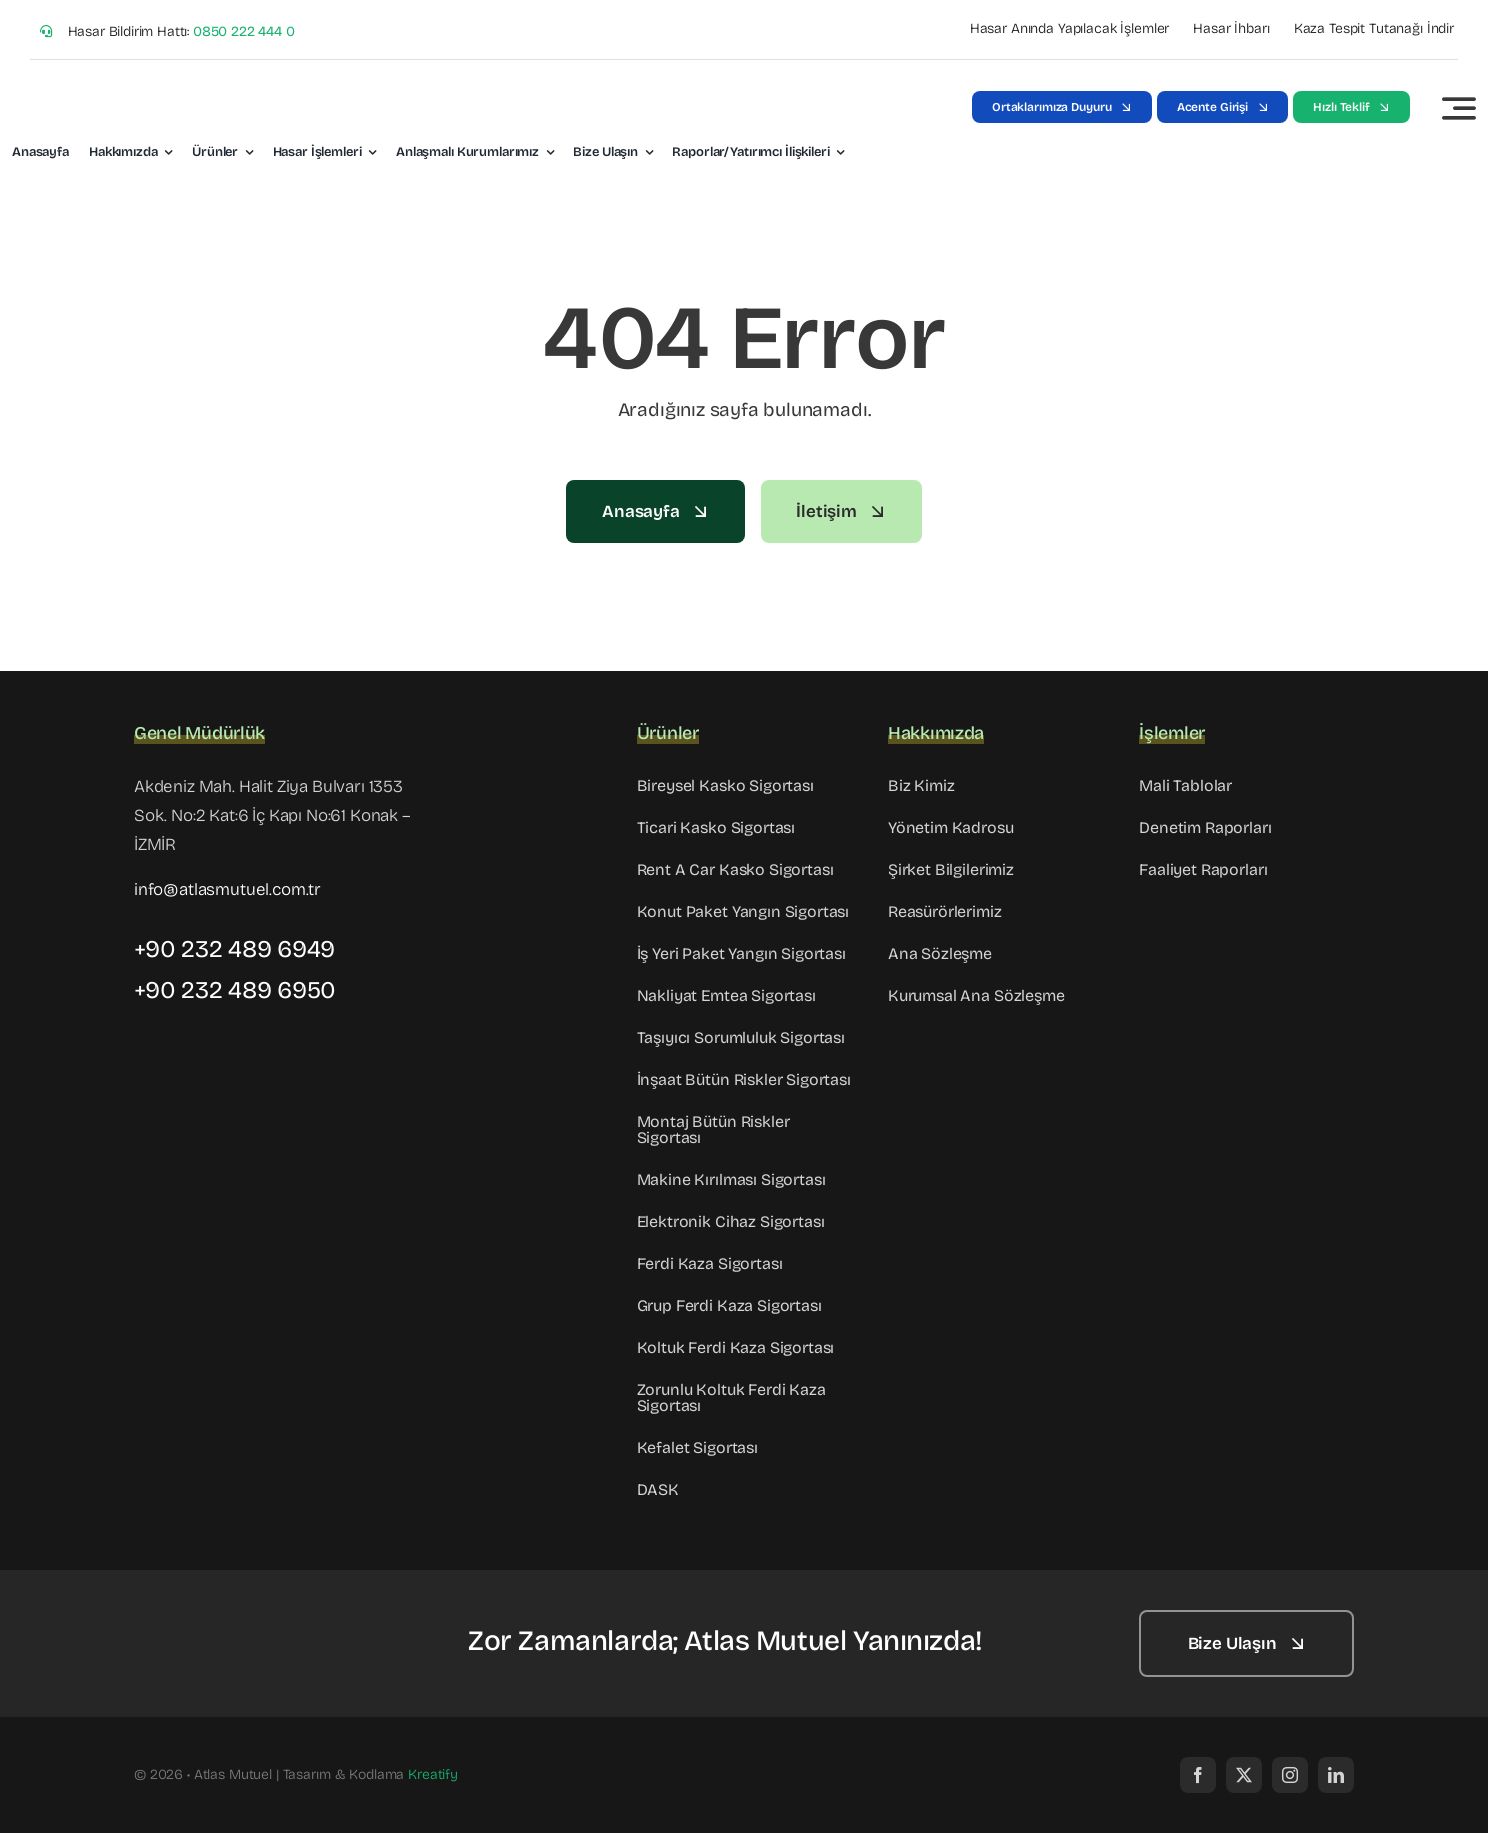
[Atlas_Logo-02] (107, 84)
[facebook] (1198, 1775)
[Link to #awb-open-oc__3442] (1459, 108)
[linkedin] (1336, 1775)
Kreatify (433, 1774)
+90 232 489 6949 (234, 949)
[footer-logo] (234, 1621)
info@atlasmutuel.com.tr (227, 889)
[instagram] (1290, 1775)
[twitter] (1244, 1775)
